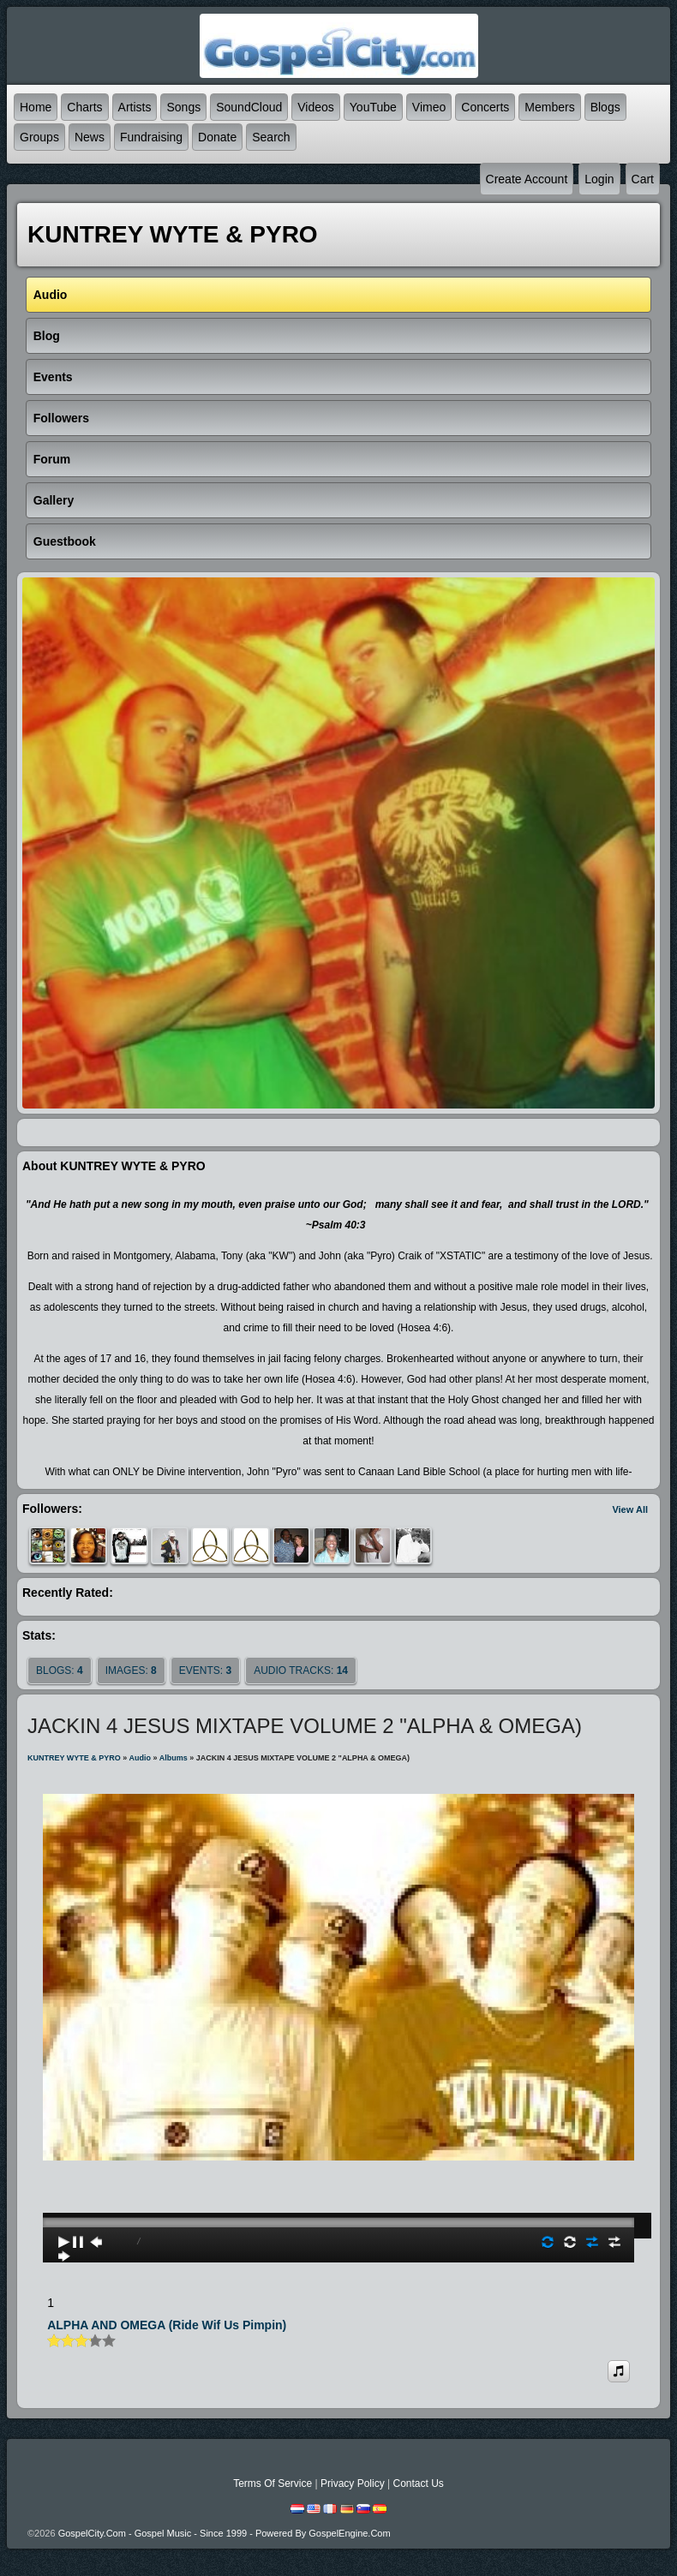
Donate (217, 137)
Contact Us (417, 2483)
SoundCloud (249, 107)
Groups (39, 137)
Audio (140, 1758)
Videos (315, 107)
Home (35, 107)
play (338, 2174)
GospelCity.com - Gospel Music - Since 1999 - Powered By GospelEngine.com (224, 2533)
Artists (135, 107)
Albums (173, 1758)
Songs (183, 107)
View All (630, 1509)
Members (549, 107)
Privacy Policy (353, 2483)
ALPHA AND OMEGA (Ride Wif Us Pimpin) (166, 2325)
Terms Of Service (272, 2483)
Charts (84, 107)
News (90, 137)
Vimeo (429, 107)
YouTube (373, 107)
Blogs (605, 107)
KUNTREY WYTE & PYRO (74, 1758)
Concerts (485, 107)
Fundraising (151, 137)
